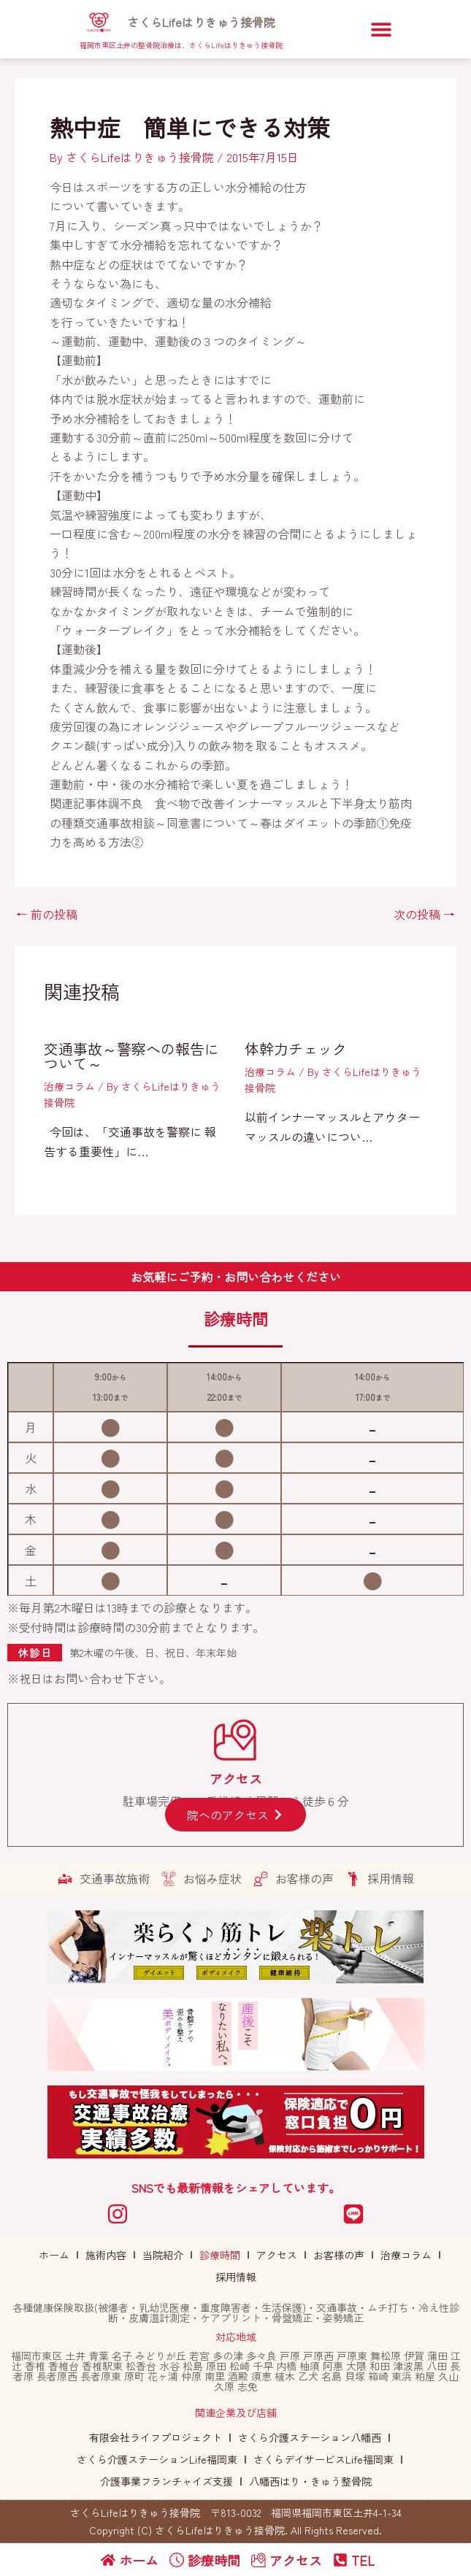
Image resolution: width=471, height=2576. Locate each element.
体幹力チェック (296, 1048)
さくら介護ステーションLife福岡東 (157, 2459)
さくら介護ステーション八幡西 (309, 2437)
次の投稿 (424, 914)
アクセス (276, 2255)
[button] (380, 29)
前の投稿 (46, 914)
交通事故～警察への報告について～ (131, 1056)
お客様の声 (338, 2255)
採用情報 (235, 2276)
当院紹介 (162, 2255)
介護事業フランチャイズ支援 (166, 2481)
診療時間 (219, 2255)
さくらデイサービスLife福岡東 (323, 2459)
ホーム (54, 2255)
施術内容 (105, 2255)
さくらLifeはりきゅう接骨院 (201, 22)
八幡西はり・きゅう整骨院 (310, 2481)
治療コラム (69, 1086)
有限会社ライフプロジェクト (155, 2437)
